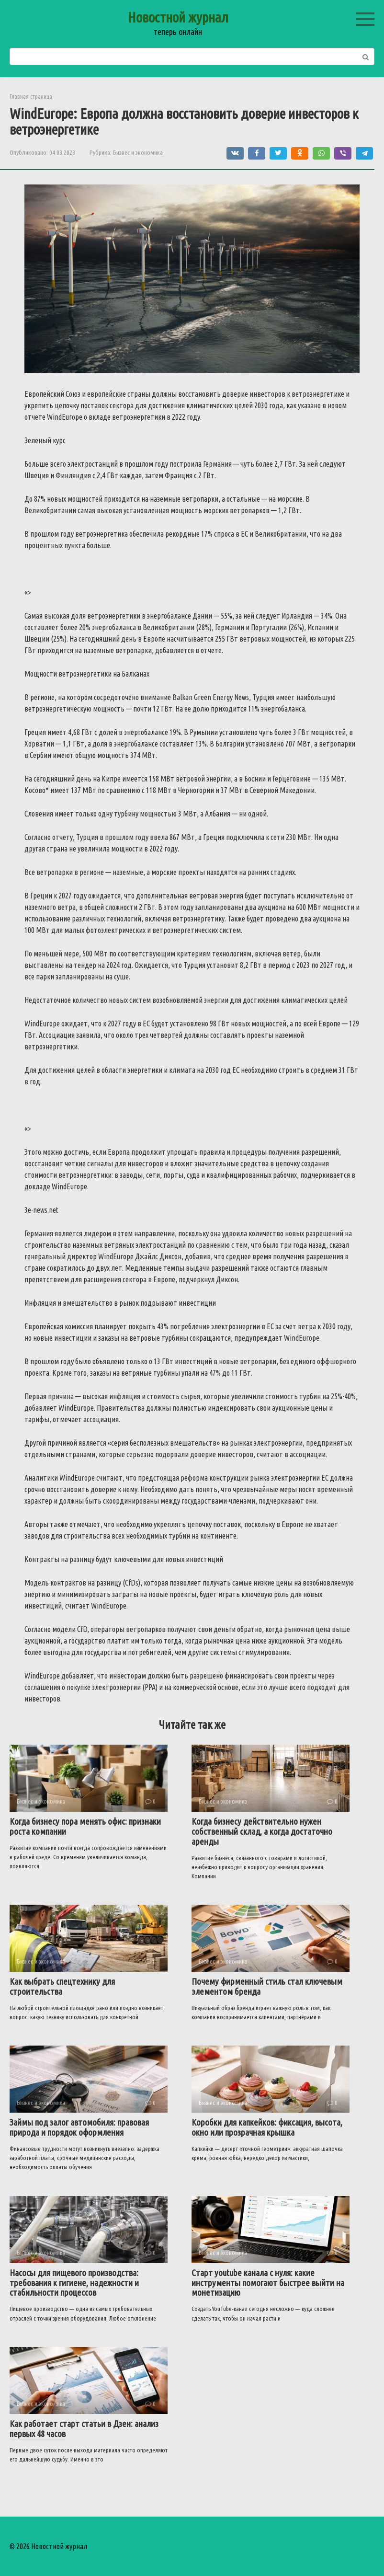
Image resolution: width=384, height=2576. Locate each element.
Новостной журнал (177, 17)
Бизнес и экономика (138, 152)
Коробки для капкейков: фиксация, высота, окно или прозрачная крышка (267, 2127)
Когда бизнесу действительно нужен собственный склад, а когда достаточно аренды (262, 1831)
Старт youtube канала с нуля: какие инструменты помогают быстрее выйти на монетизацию (268, 2282)
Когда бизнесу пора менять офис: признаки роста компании (85, 1826)
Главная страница (31, 96)
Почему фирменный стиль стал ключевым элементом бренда (267, 1986)
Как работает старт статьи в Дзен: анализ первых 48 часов (84, 2428)
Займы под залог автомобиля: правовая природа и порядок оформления (79, 2127)
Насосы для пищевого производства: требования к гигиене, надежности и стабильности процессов (74, 2282)
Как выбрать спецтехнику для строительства (62, 1986)
